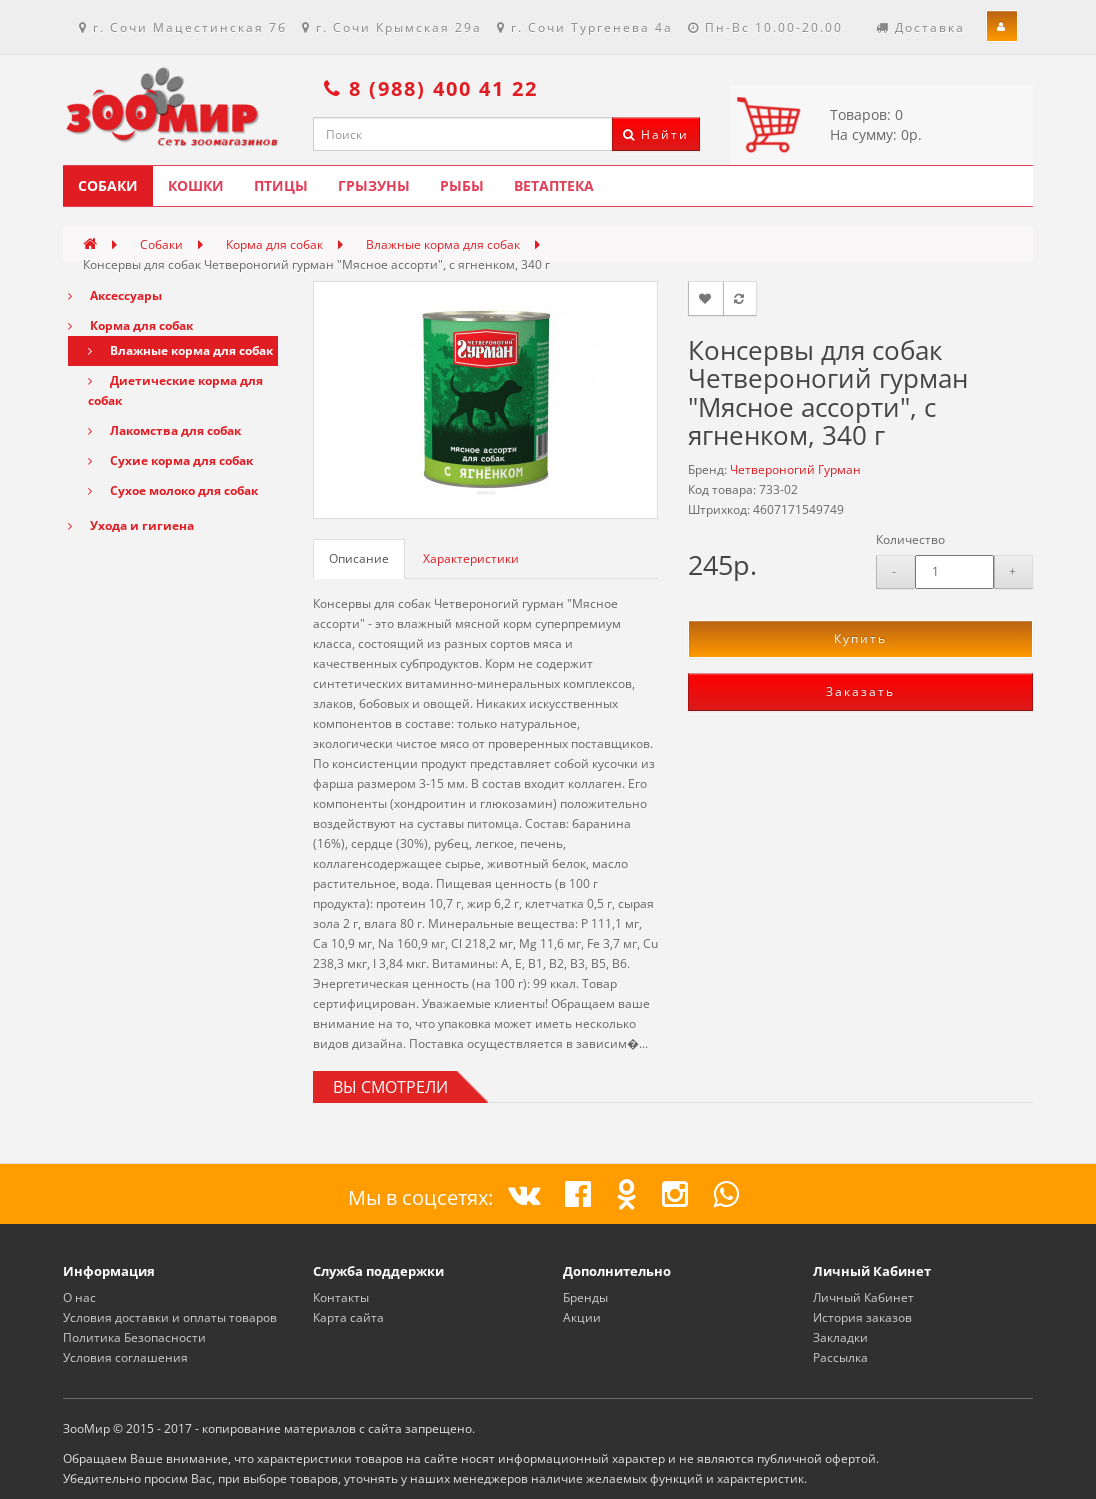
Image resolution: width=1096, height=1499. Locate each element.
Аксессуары (115, 295)
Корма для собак (274, 244)
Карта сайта (348, 1317)
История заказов (862, 1317)
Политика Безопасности (134, 1337)
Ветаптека (554, 185)
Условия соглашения (125, 1357)
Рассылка (840, 1357)
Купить (860, 638)
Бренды (585, 1297)
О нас (79, 1297)
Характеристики (471, 558)
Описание (359, 558)
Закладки (840, 1337)
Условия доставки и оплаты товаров (170, 1317)
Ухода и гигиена (131, 525)
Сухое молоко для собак (173, 490)
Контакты (341, 1297)
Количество (910, 539)
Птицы (281, 185)
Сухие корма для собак (170, 460)
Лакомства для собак (164, 430)
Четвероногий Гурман (795, 469)
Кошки (196, 185)
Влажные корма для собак (443, 244)
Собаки (108, 185)
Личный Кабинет (863, 1297)
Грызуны (374, 185)
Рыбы (462, 185)
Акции (582, 1317)
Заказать (860, 691)
